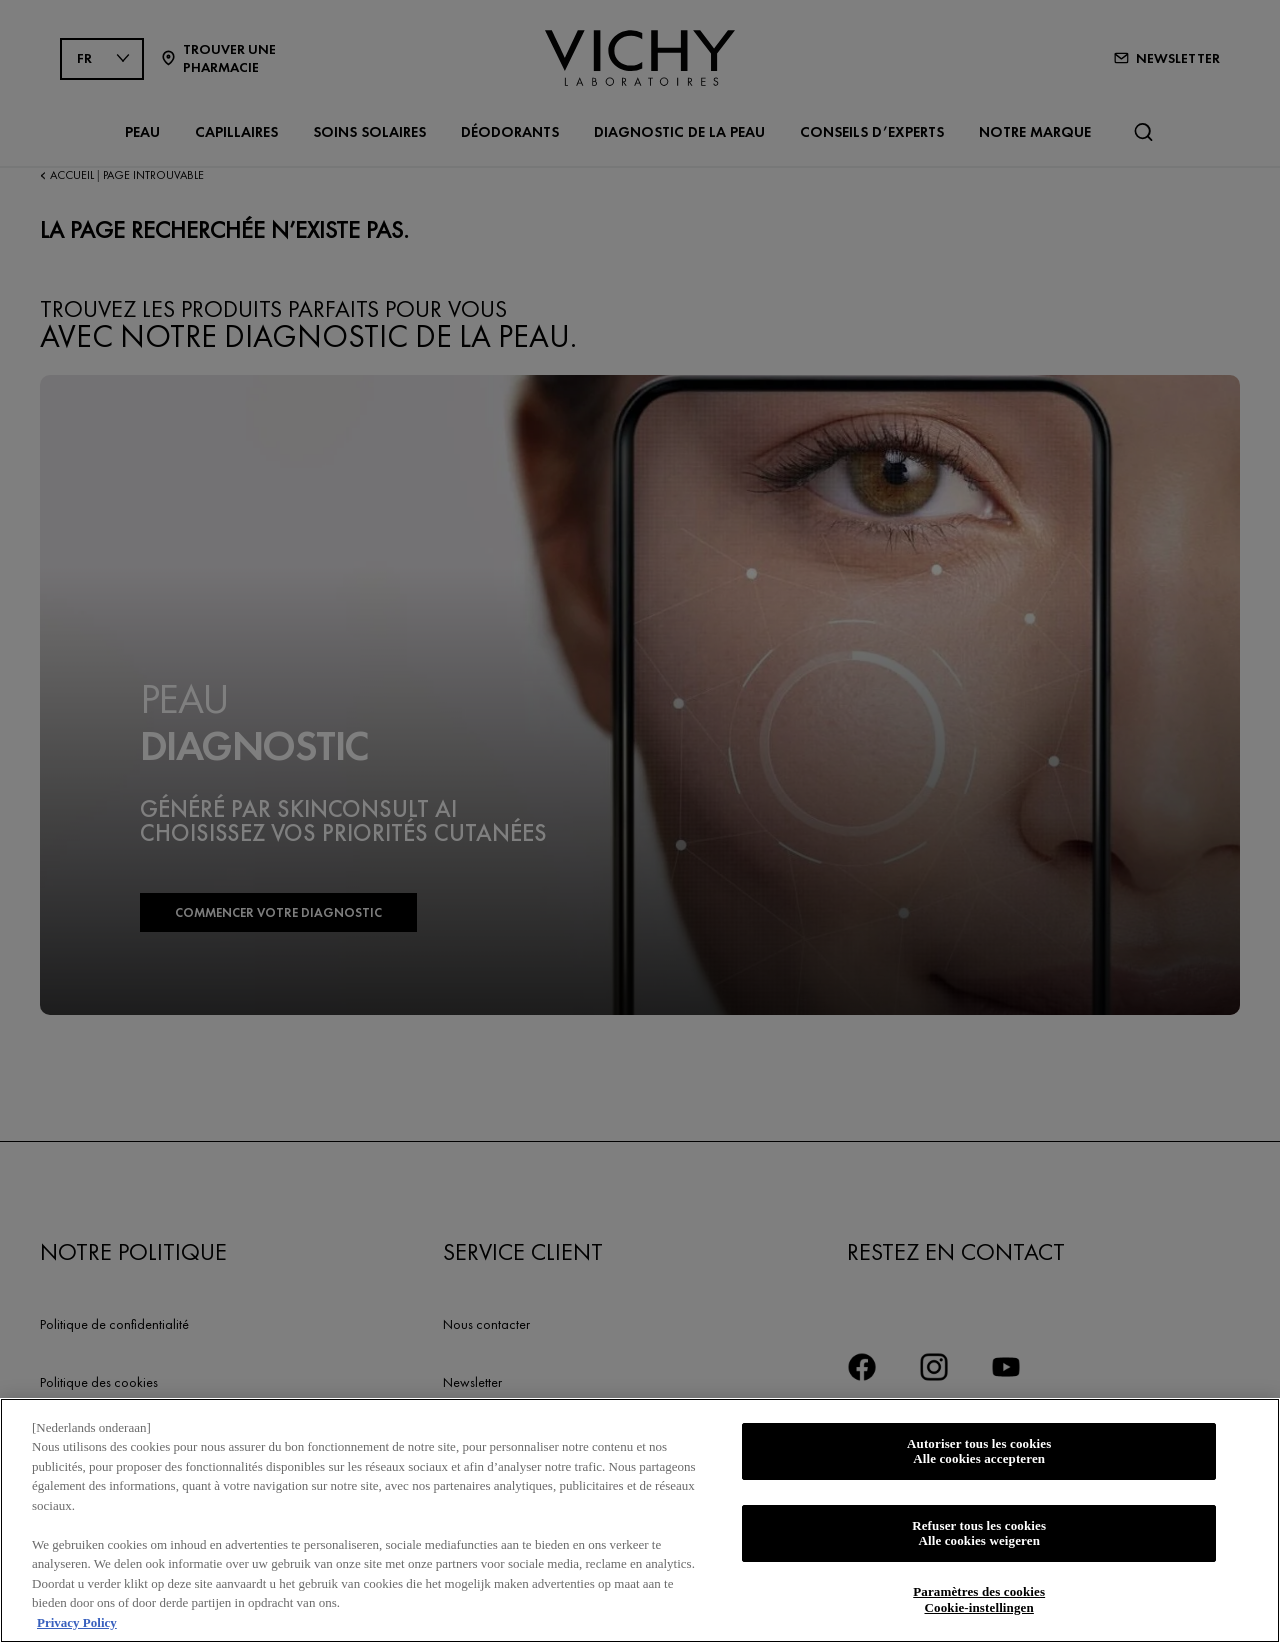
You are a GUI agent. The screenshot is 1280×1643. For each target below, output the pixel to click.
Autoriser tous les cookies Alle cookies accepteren (979, 1457)
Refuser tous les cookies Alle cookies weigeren (979, 1539)
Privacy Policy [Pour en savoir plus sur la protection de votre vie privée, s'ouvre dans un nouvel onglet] (77, 1628)
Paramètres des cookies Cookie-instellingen (979, 1605)
